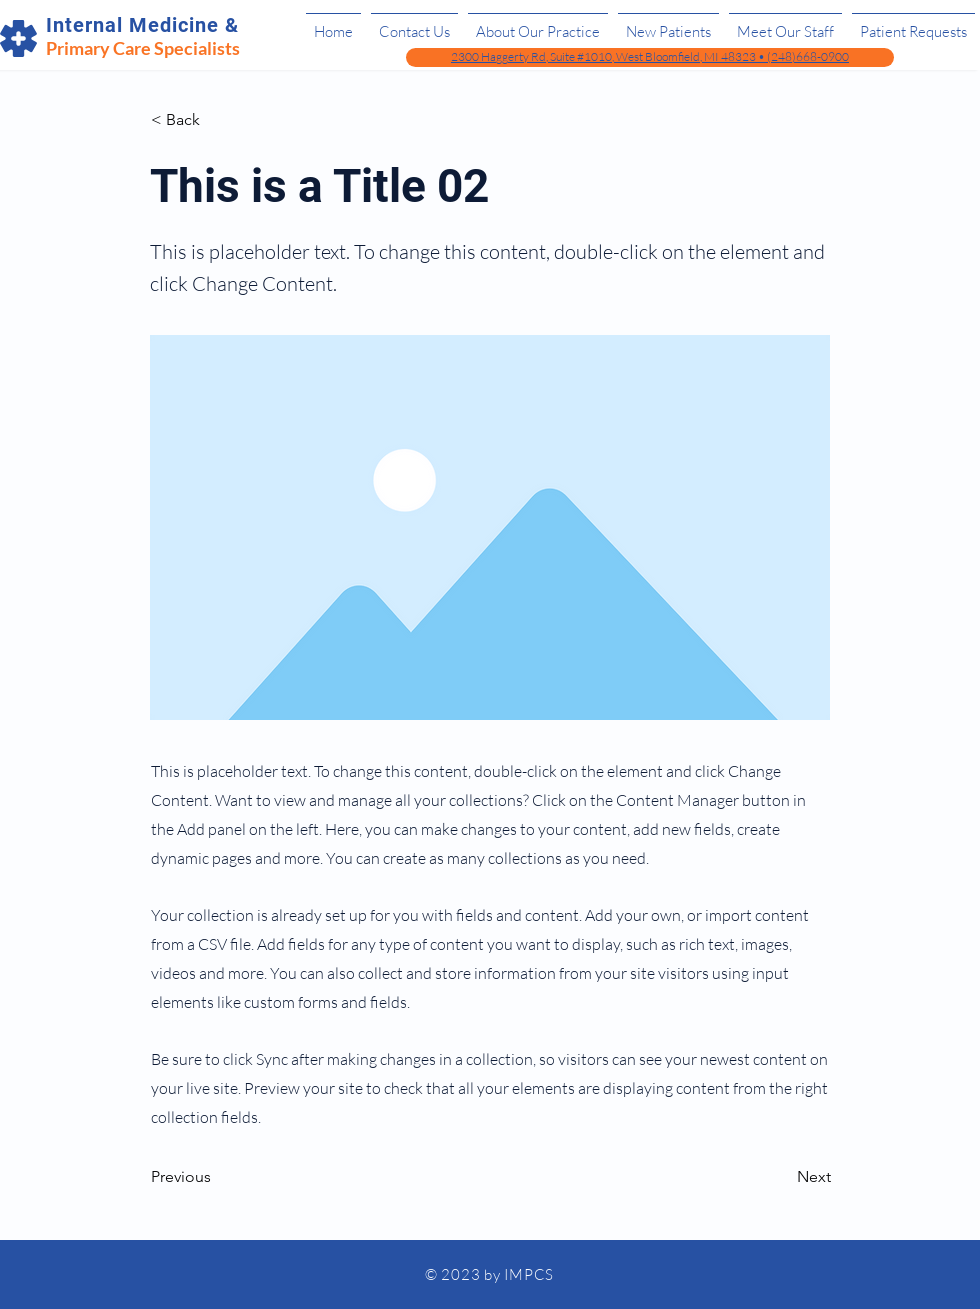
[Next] (781, 1178)
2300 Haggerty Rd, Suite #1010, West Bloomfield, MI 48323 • (609, 56)
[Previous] (217, 1178)
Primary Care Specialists (143, 48)
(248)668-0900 (808, 56)
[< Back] (217, 120)
